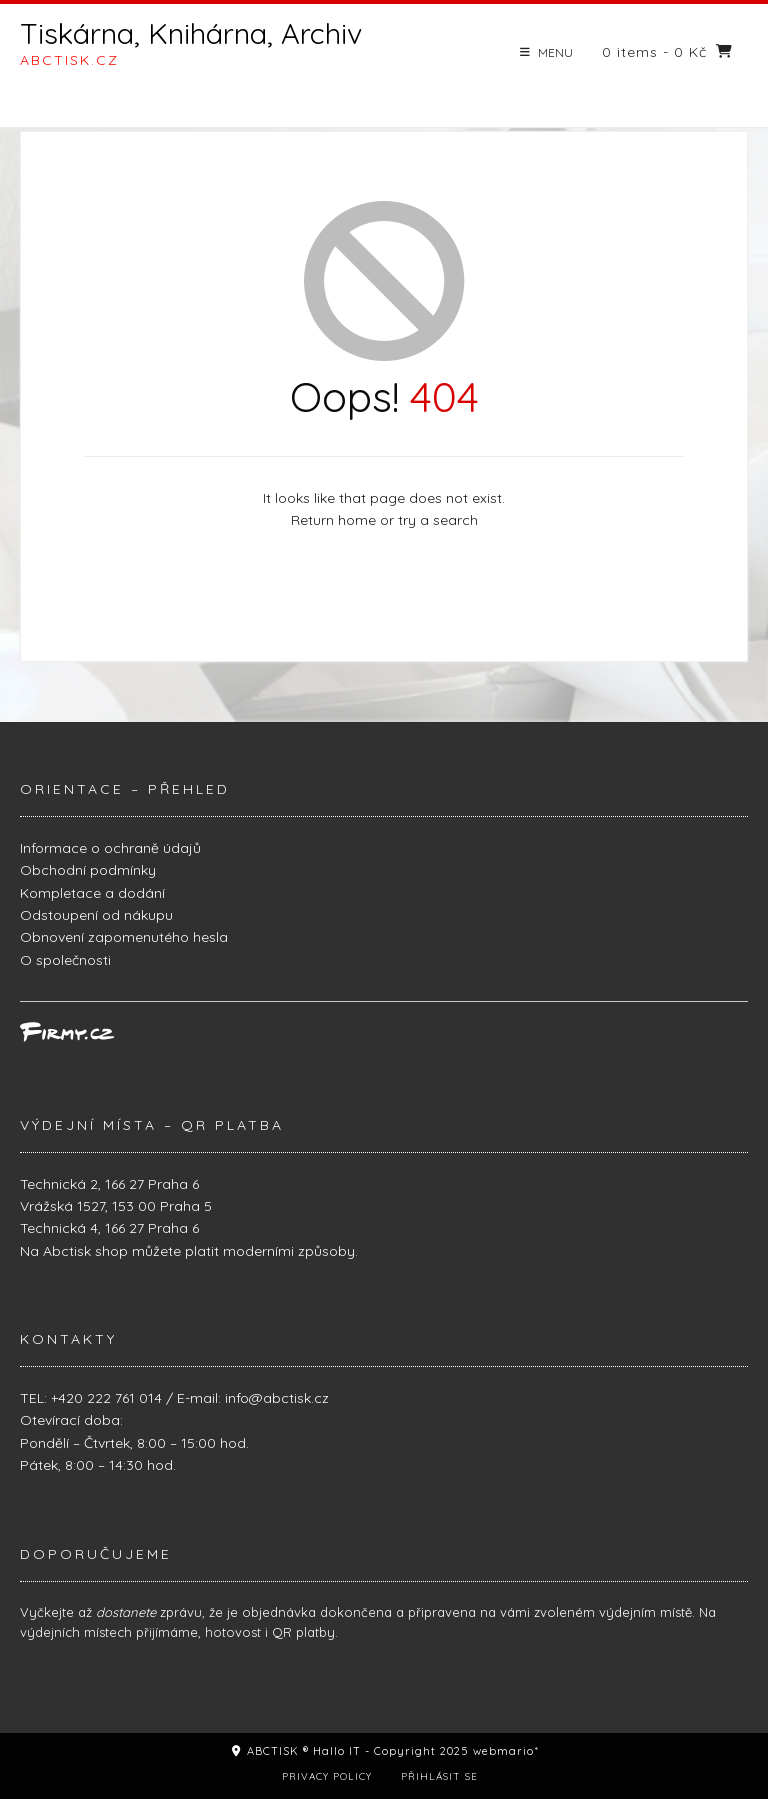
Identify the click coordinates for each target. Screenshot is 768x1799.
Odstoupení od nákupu (96, 915)
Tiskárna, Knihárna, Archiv (191, 33)
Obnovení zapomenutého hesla (124, 937)
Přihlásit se (439, 1776)
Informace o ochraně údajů (110, 848)
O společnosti (65, 960)
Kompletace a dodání (92, 893)
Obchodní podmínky (88, 870)
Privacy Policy (327, 1776)
